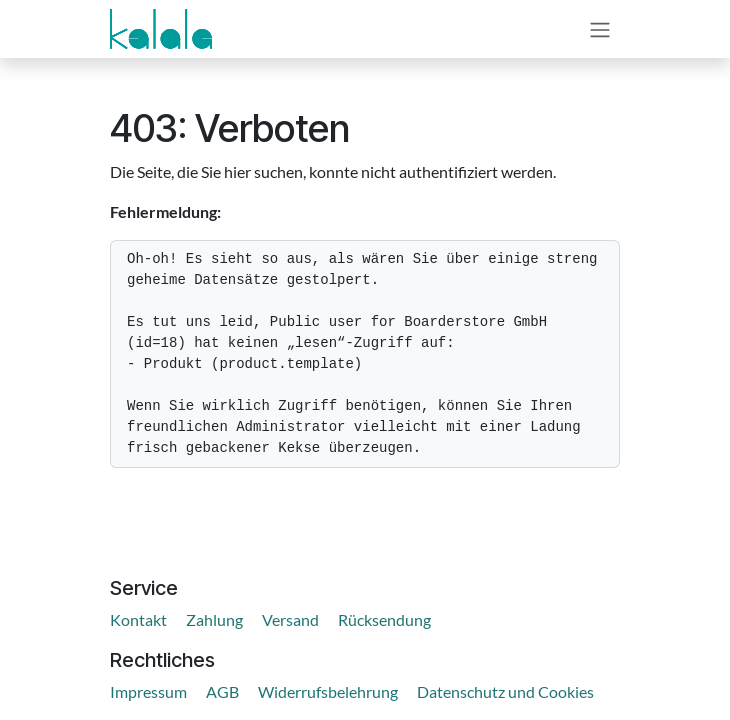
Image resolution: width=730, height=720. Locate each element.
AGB (222, 691)
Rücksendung (384, 619)
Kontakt (138, 619)
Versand (290, 619)
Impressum (148, 691)
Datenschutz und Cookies (505, 691)
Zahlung (214, 619)
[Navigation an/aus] (600, 29)
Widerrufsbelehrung (328, 691)
